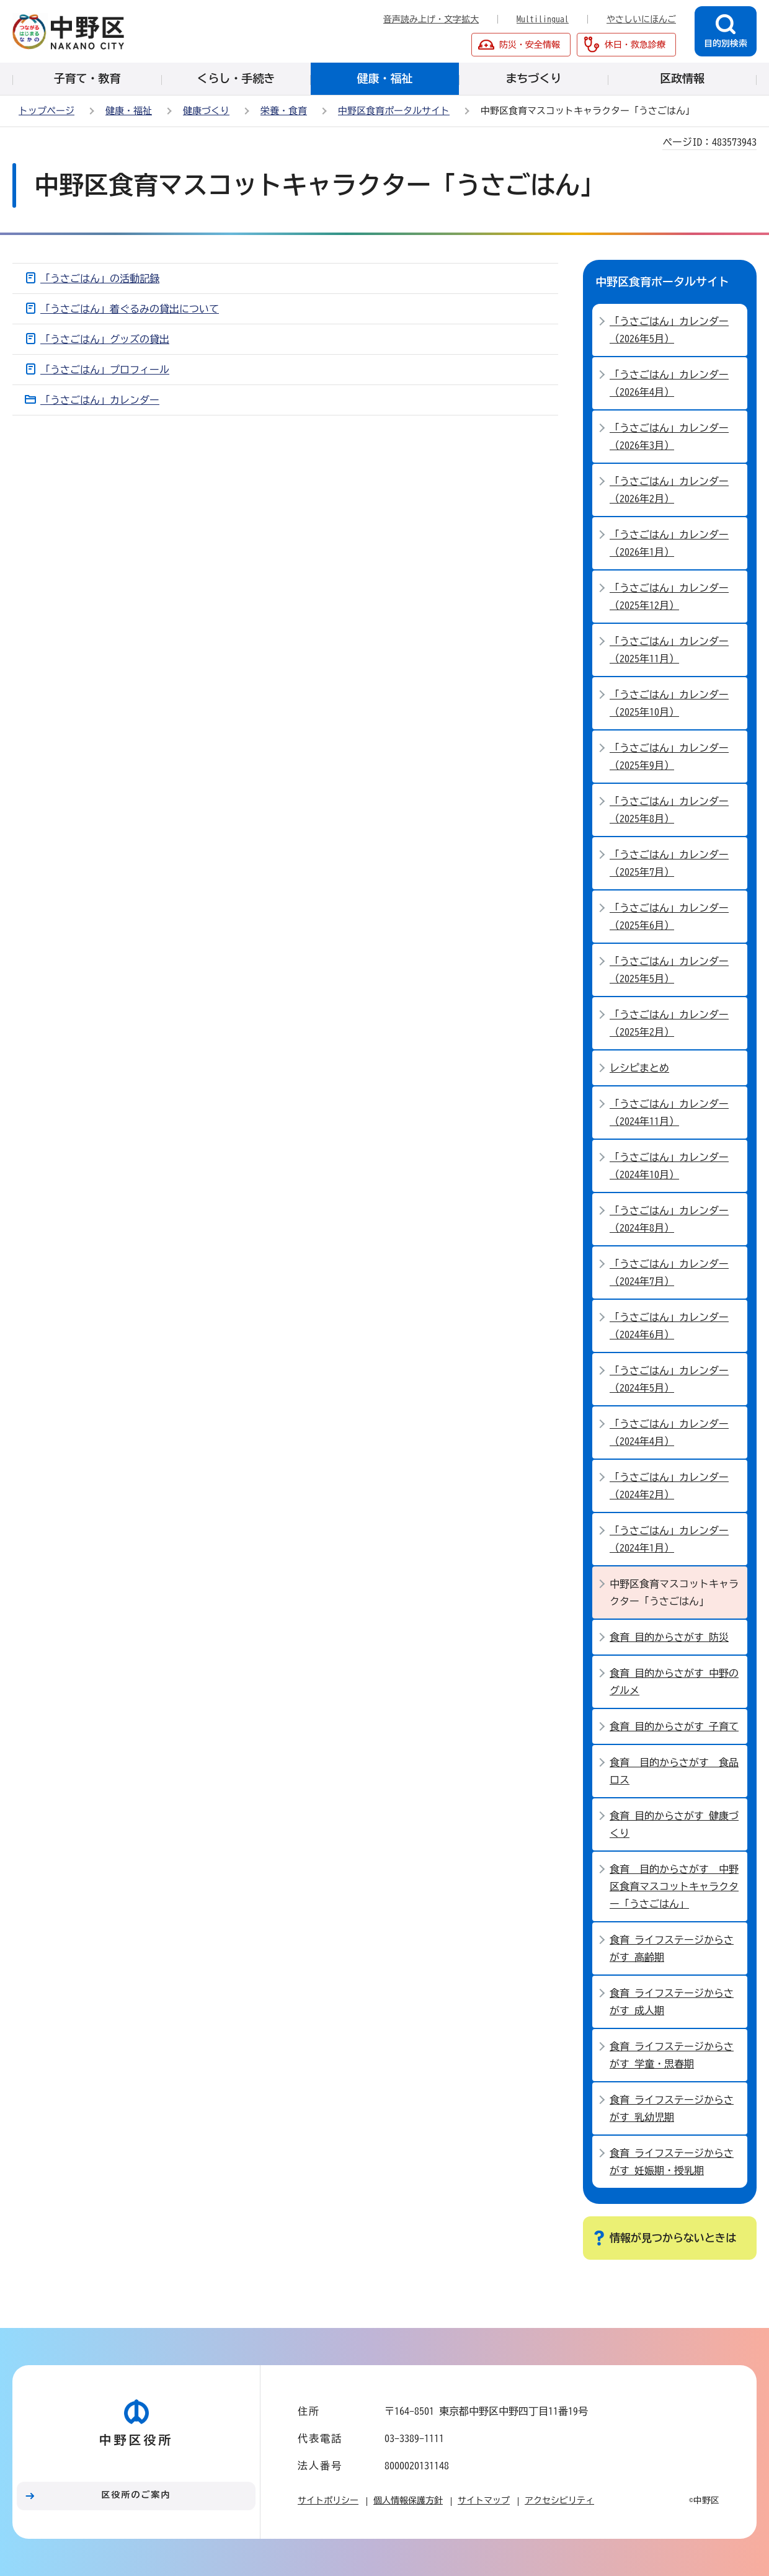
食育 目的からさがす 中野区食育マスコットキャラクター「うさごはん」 (674, 1886)
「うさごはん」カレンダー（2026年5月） (669, 330)
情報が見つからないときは (673, 2237)
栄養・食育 (283, 110)
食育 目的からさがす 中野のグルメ (674, 1681)
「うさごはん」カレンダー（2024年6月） (669, 1325)
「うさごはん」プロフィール (104, 370)
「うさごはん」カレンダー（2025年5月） (669, 970)
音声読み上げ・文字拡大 (431, 19)
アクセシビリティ (559, 2500)
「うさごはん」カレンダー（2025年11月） (669, 650)
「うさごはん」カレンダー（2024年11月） (669, 1112)
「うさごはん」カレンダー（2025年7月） (669, 863)
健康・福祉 (128, 110)
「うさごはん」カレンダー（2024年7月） (669, 1272)
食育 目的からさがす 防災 (669, 1637)
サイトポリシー (328, 2500)
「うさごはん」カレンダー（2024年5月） (669, 1379)
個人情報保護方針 (408, 2500)
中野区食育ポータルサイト (394, 110)
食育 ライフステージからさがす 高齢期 (672, 1948)
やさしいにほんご (641, 19)
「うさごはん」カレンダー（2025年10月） (669, 703)
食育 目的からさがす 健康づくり (674, 1824)
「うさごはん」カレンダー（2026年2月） (669, 490)
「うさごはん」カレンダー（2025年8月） (669, 810)
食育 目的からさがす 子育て (674, 1726)
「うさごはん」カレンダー (99, 400)
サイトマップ (484, 2500)
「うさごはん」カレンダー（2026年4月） (669, 383)
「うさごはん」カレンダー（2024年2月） (669, 1485)
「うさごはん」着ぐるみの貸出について (129, 309)
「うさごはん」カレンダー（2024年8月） (669, 1219)
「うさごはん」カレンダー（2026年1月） (669, 543)
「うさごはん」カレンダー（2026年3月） (669, 436)
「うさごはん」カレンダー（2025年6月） (669, 916)
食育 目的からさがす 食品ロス (674, 1771)
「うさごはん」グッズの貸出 (104, 339)
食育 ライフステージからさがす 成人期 (672, 2001)
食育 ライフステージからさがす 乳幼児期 (672, 2108)
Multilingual (543, 19)
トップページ (46, 110)
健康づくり (206, 110)
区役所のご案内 (136, 2494)
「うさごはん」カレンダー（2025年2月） (669, 1023)
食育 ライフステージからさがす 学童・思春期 (672, 2055)
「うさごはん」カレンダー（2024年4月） (669, 1432)
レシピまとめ (639, 1068)
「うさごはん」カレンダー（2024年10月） (669, 1165)
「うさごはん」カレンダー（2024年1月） (669, 1539)
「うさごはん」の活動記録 (99, 278)
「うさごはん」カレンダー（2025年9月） (669, 756)
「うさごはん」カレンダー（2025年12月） (669, 596)
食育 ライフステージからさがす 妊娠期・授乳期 (672, 2161)
